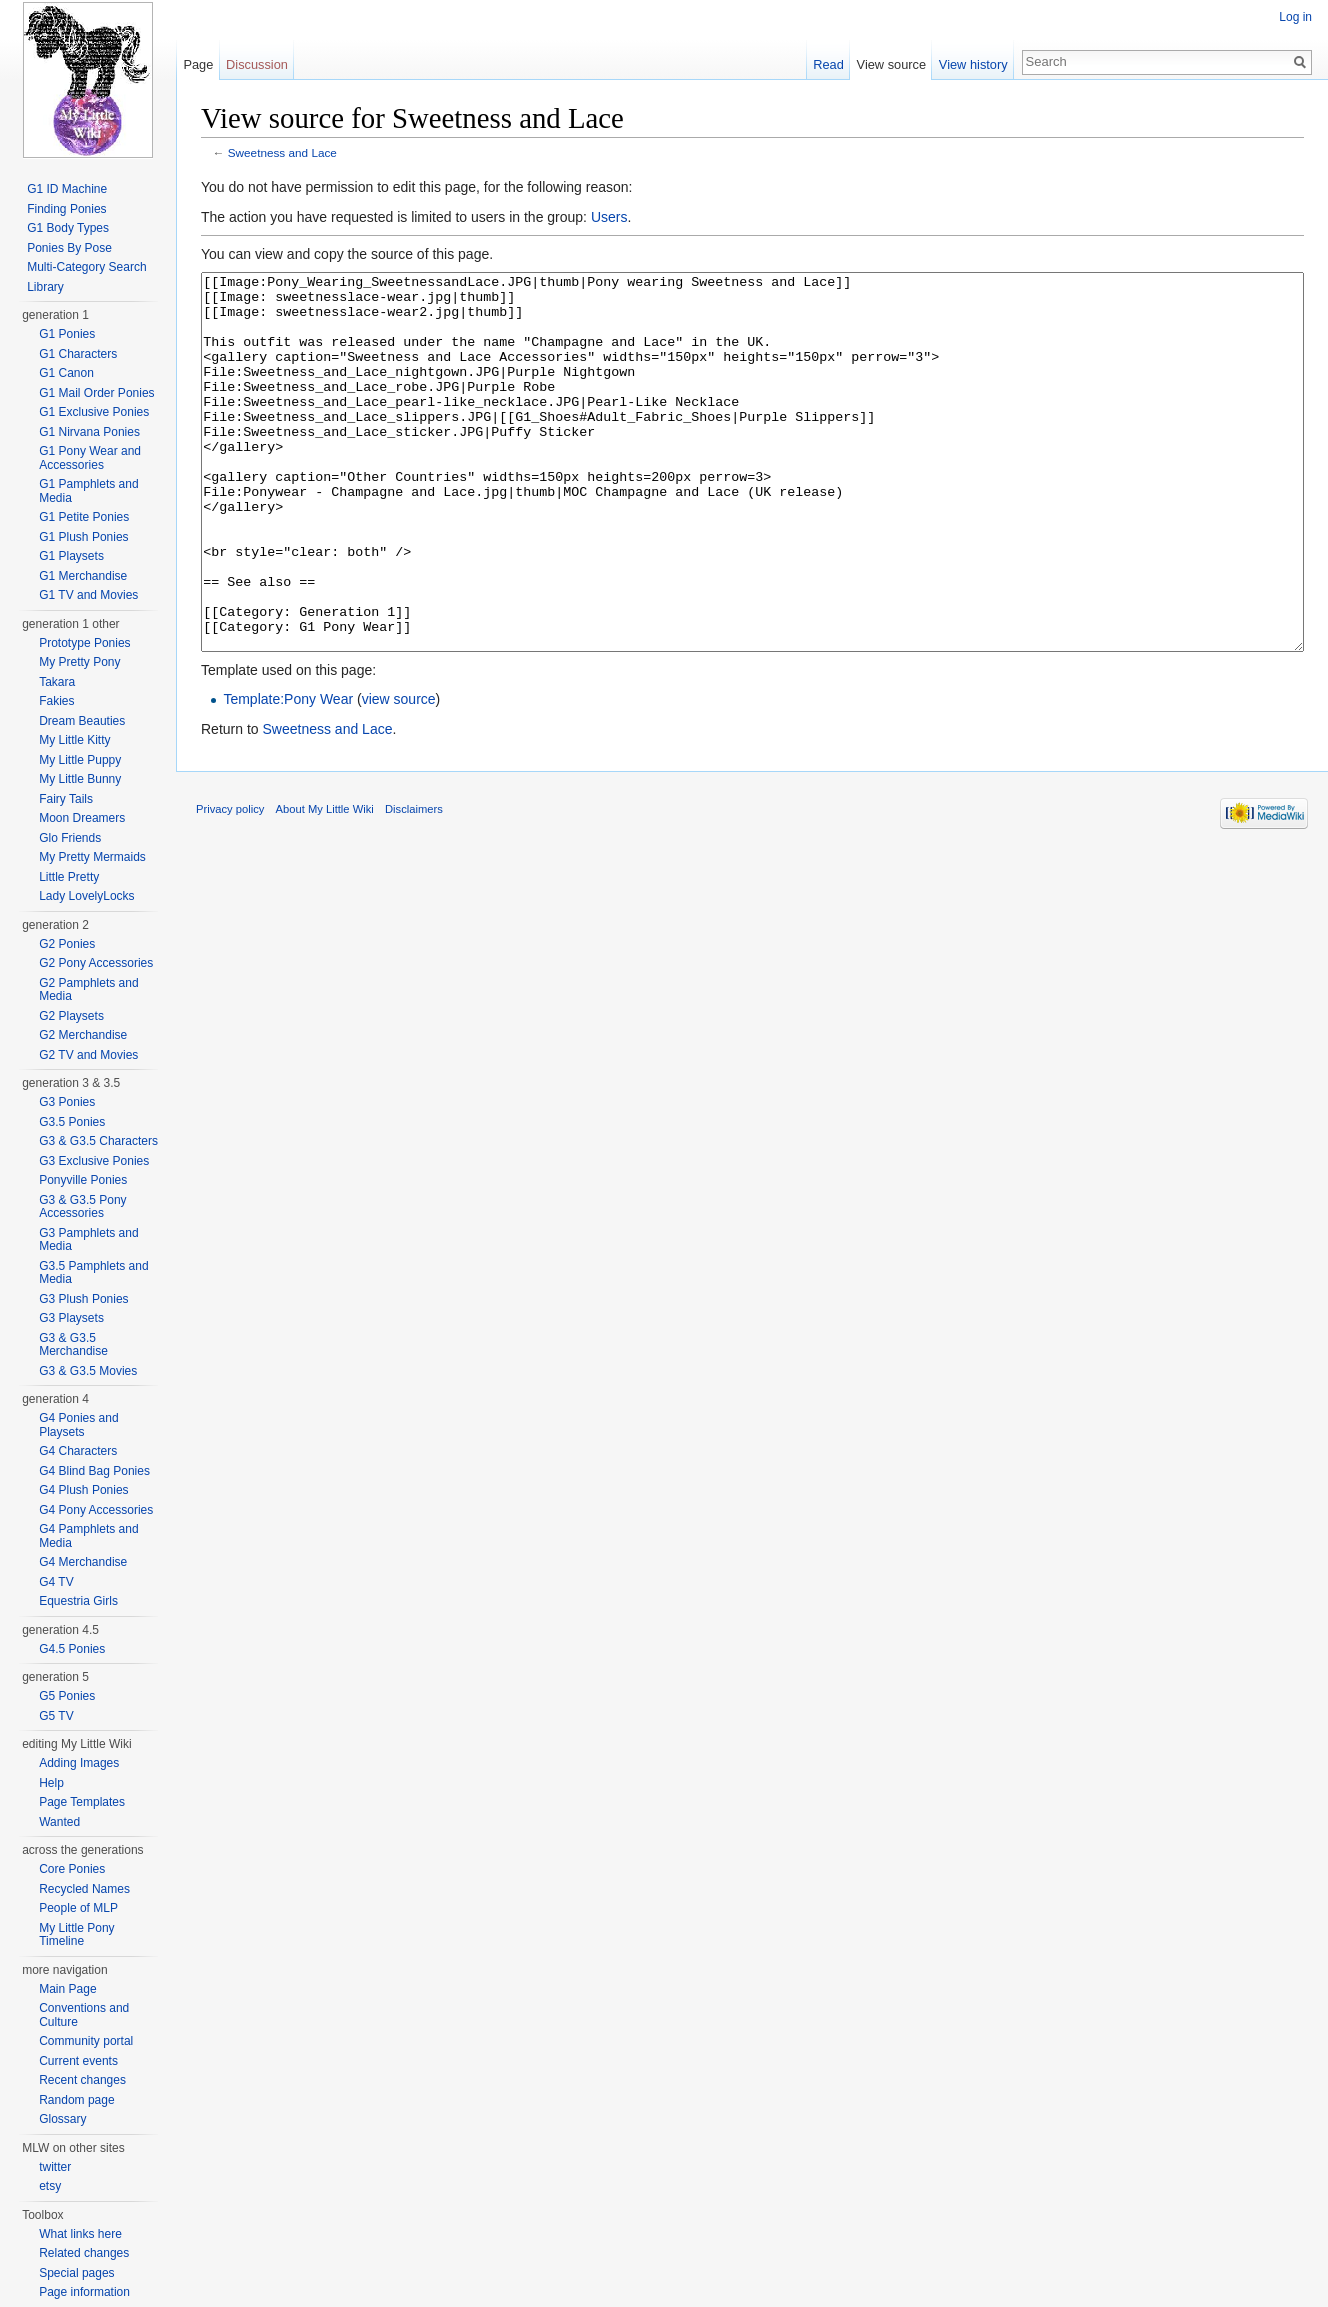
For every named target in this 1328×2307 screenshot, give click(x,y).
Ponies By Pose (69, 248)
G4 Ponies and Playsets (78, 1425)
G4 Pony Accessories (96, 1510)
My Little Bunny (80, 779)
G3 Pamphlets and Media (88, 1240)
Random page (76, 2100)
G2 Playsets (71, 1016)
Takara (57, 682)
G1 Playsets (71, 556)
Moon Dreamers (82, 818)
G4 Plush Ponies (83, 1490)
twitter (55, 2167)
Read (828, 64)
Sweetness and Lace (282, 152)
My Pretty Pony (79, 662)
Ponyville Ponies (83, 1180)
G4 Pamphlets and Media (88, 1536)
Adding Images (79, 1763)
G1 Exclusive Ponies (94, 412)
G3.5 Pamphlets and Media (93, 1273)
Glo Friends (70, 838)
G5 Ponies (67, 1696)
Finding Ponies (66, 209)
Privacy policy (230, 884)
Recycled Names (84, 1889)
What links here (80, 2234)
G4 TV (56, 1582)
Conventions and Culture (84, 2015)
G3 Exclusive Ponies (94, 1161)
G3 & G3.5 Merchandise (73, 1345)
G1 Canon (66, 373)
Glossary (62, 2119)
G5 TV (56, 1716)
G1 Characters (78, 354)
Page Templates (82, 1802)
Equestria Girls (78, 1601)
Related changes (84, 2253)
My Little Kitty (74, 740)
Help (51, 1783)
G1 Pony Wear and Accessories (90, 458)
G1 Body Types (68, 228)
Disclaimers (414, 884)
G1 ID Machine (67, 189)
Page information (84, 2292)
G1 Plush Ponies (83, 537)
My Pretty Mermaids (92, 857)
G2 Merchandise (83, 1035)
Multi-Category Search (86, 267)
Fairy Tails (66, 799)
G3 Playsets (71, 1318)
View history (973, 64)
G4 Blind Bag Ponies (94, 1471)
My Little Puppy (80, 760)
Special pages (76, 2273)
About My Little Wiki (325, 884)
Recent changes (82, 2080)
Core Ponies (72, 1869)
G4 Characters (78, 1451)
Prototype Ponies (84, 643)
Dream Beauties (82, 721)
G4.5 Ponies (72, 1649)
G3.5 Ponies (72, 1122)
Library (45, 287)
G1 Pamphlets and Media (88, 491)
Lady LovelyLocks (86, 896)
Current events (78, 2061)
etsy (50, 2186)
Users (609, 217)
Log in (1295, 17)
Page (198, 64)
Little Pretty (69, 877)
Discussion (257, 64)
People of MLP (78, 1908)
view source (399, 774)
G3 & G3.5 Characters (98, 1141)
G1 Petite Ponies (84, 517)
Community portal (86, 2041)
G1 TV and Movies (88, 595)
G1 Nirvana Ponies (89, 432)
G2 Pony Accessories (96, 963)
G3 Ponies (67, 1102)
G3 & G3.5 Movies (88, 1371)
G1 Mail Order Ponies (96, 393)
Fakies (56, 701)
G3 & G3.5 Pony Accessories (82, 1207)
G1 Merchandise (83, 576)
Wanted (59, 1822)
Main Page (67, 1989)
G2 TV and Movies (88, 1055)
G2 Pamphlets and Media (88, 990)
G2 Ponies (67, 944)
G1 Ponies (67, 334)
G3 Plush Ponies (83, 1299)
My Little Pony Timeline (76, 1935)
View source (891, 64)
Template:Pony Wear (288, 774)
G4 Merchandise (83, 1562)
